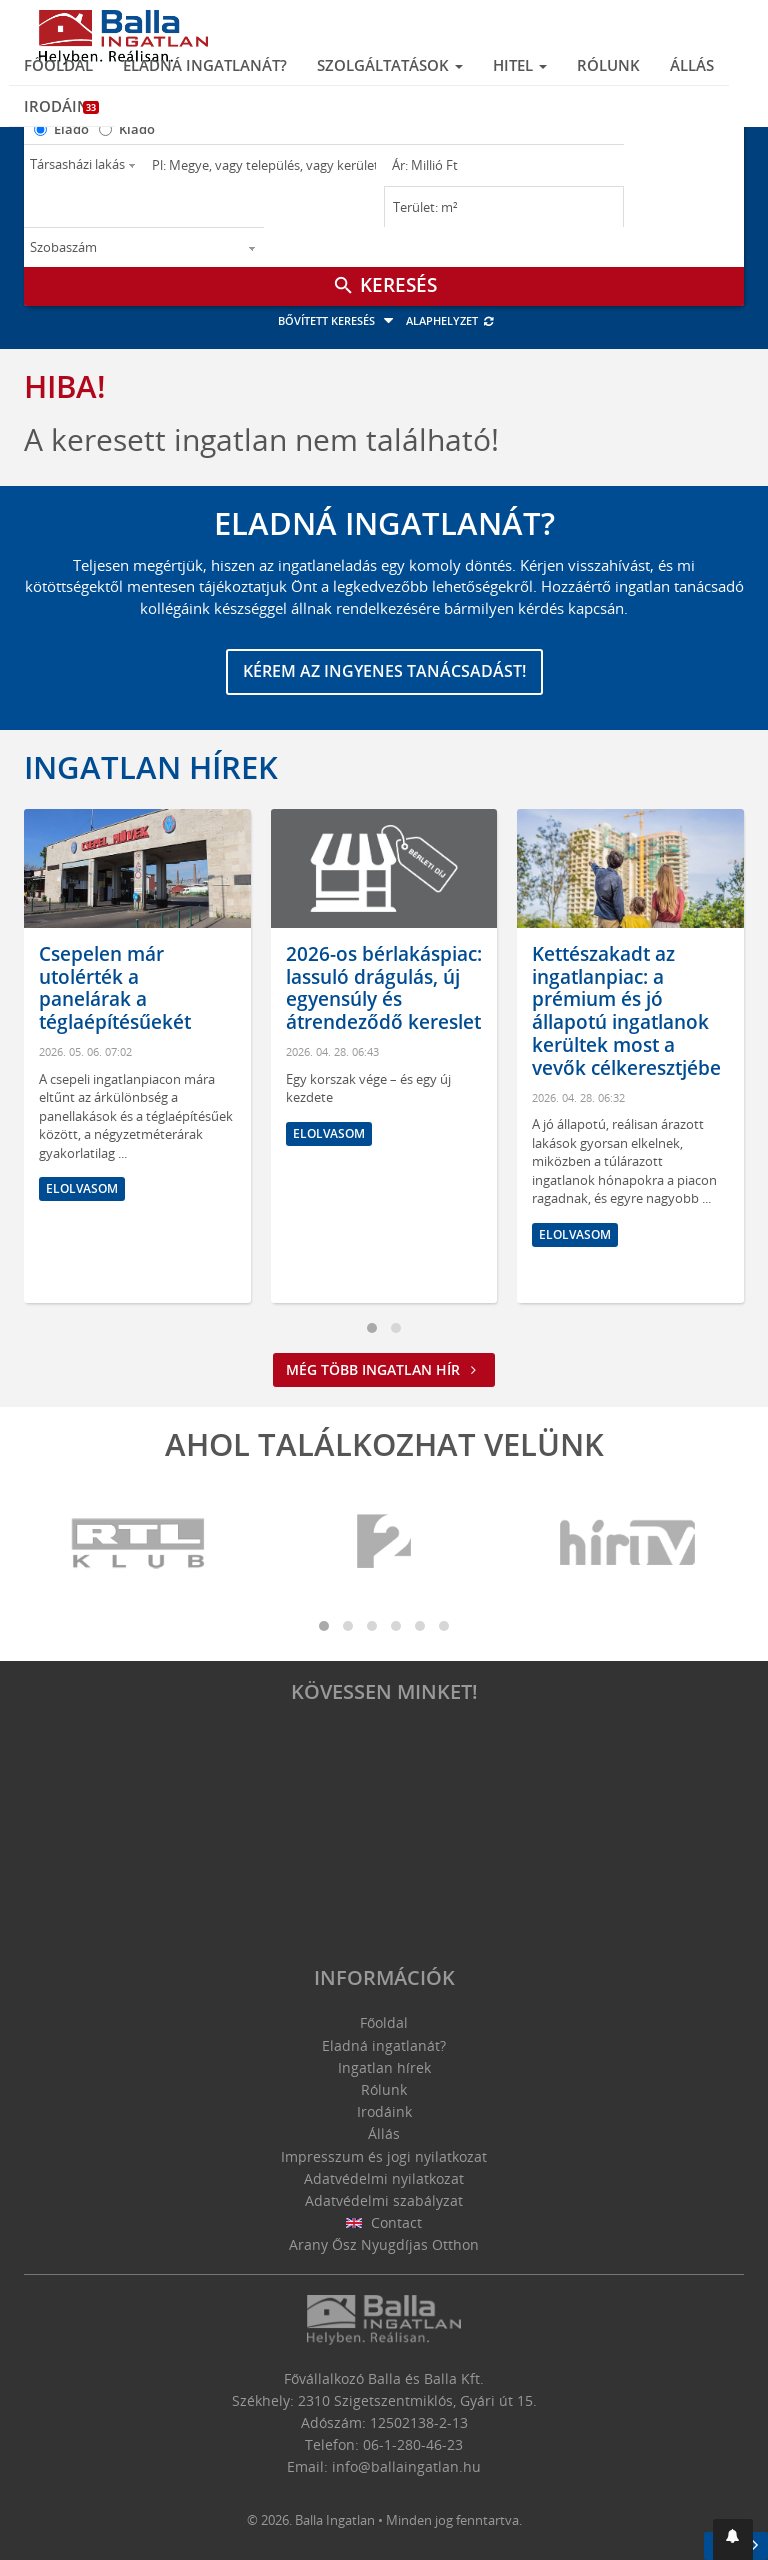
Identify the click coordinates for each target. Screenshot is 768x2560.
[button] (733, 2539)
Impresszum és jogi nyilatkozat (384, 2156)
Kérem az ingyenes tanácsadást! (384, 671)
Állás (692, 65)
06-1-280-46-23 (413, 2444)
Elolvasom (82, 1188)
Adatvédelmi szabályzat (384, 2200)
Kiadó (137, 129)
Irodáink (61, 106)
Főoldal (58, 65)
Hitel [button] (520, 65)
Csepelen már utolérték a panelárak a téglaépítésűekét (115, 988)
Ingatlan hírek (151, 767)
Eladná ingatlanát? (205, 65)
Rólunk (608, 65)
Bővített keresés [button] (338, 320)
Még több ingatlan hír (384, 1369)
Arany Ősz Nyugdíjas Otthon (384, 2244)
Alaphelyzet (450, 320)
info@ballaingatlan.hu (406, 2466)
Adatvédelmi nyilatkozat (384, 2178)
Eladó (71, 129)
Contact (384, 2222)
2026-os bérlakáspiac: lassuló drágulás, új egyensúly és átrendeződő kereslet (384, 988)
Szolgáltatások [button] (390, 65)
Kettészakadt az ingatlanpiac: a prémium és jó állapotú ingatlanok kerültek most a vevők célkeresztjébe (626, 1011)
